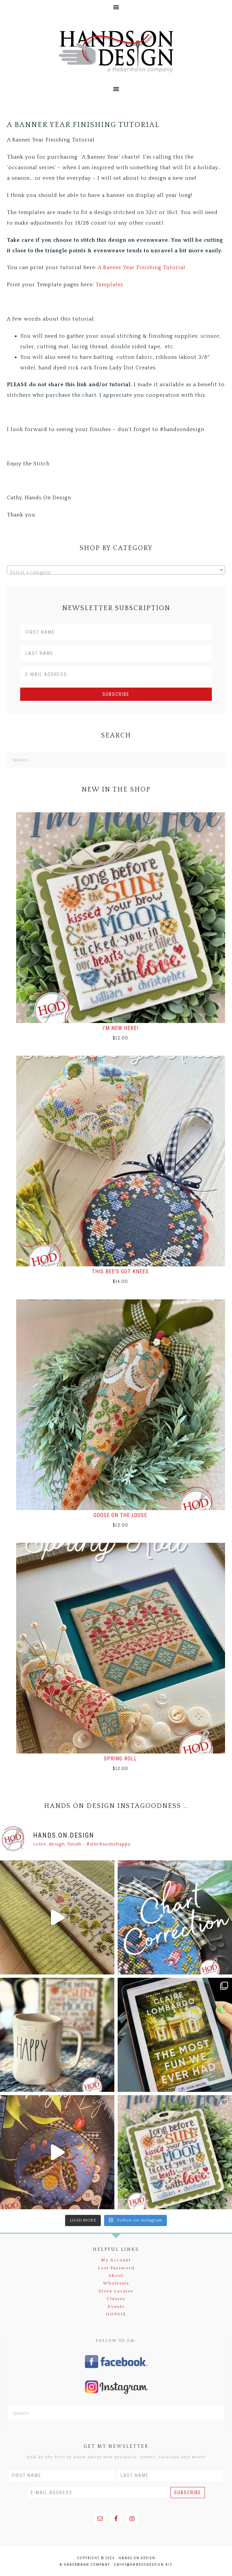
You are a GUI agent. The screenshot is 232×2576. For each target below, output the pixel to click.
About (116, 2275)
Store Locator (116, 2291)
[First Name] (116, 632)
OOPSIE (116, 2314)
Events (116, 2306)
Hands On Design (116, 51)
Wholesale (116, 2283)
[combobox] (116, 569)
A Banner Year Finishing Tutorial (141, 267)
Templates (109, 285)
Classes (116, 2298)
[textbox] (116, 572)
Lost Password (116, 2268)
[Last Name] (116, 653)
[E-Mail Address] (116, 674)
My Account (116, 2260)
